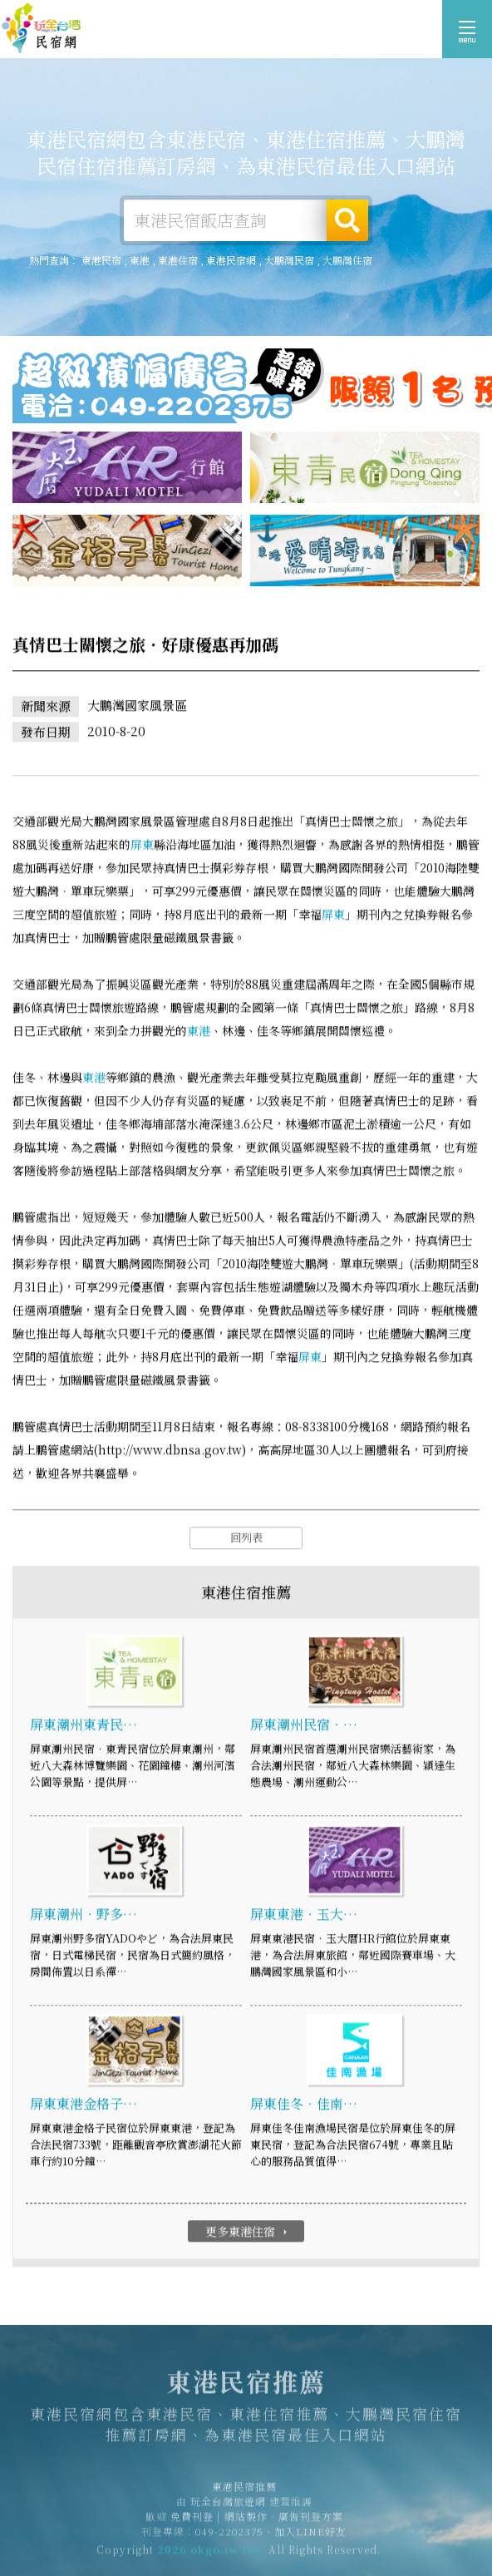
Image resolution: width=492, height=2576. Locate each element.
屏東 (142, 844)
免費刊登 (192, 2521)
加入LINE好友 (310, 2536)
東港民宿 (101, 260)
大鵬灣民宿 (289, 260)
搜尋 (347, 220)
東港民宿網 (231, 260)
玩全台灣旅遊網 (228, 2506)
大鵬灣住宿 (347, 260)
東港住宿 (178, 260)
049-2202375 (229, 2536)
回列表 (246, 1538)
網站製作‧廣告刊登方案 (283, 2521)
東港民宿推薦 (41, 29)
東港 (140, 260)
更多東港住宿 (248, 2231)
